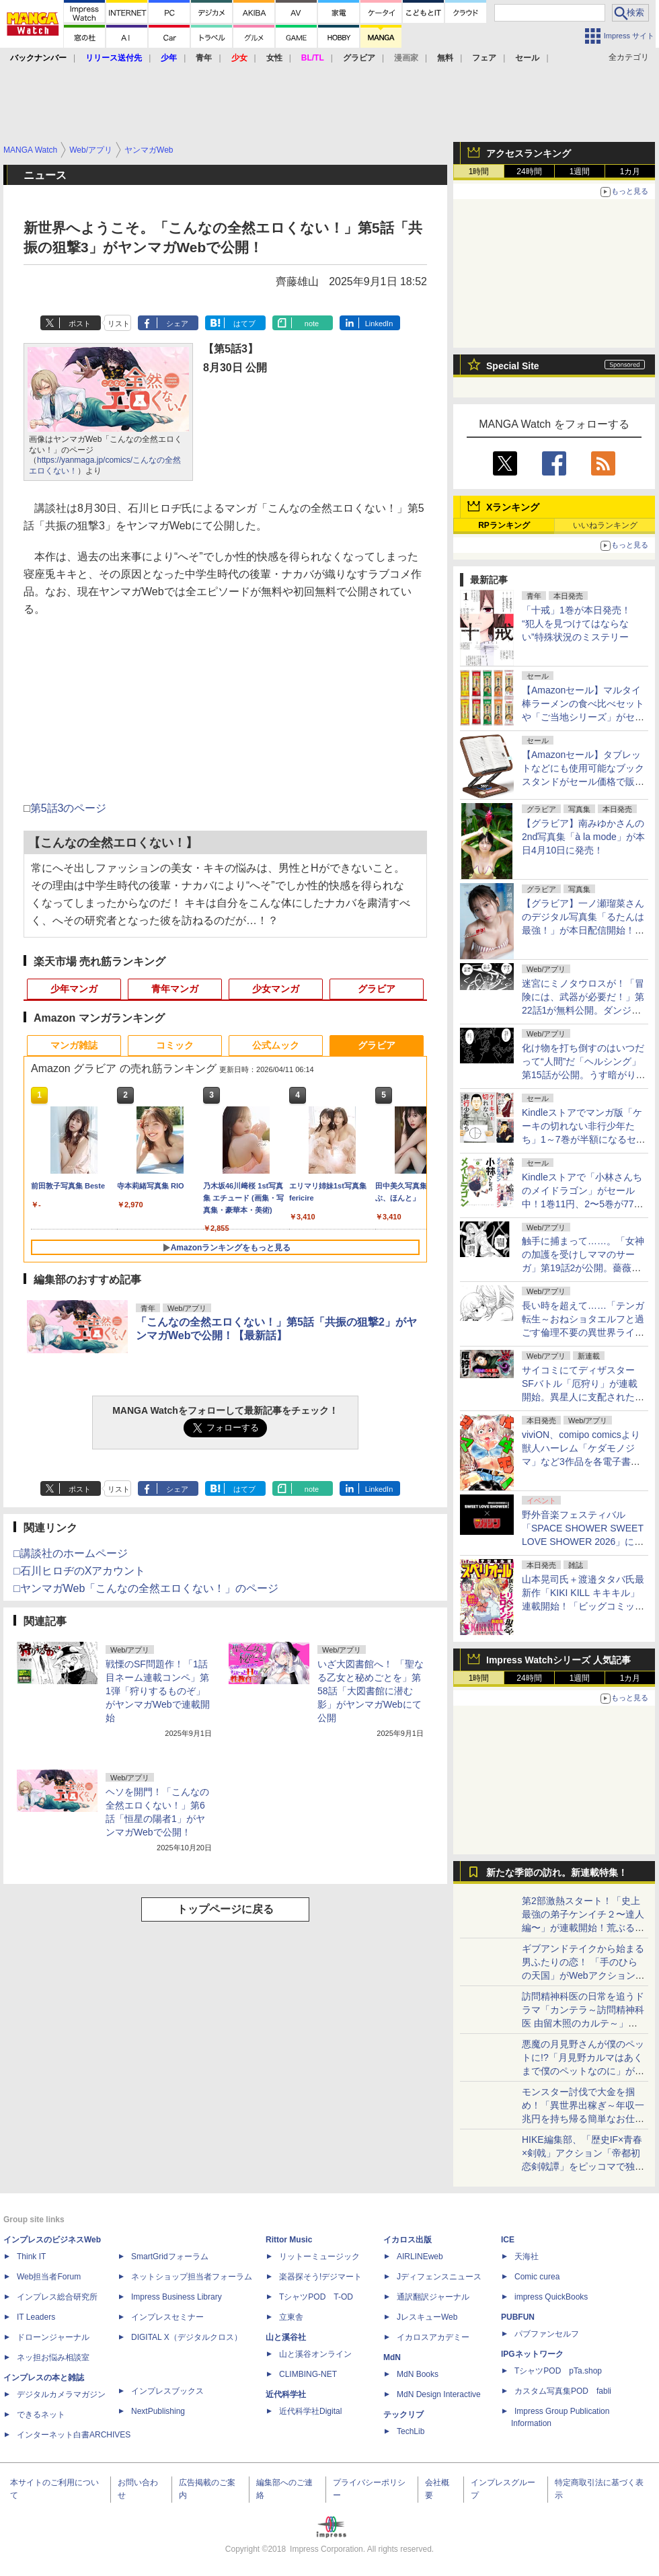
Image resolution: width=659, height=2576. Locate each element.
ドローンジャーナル (53, 2337)
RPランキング (504, 525)
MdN (392, 2357)
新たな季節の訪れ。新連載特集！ (556, 1872)
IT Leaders (36, 2317)
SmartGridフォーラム (169, 2256)
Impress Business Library (176, 2297)
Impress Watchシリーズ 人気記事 (558, 1660)
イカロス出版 (407, 2239)
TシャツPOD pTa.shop (558, 2371)
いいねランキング (605, 525)
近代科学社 (286, 2394)
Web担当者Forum (49, 2276)
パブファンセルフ (546, 2334)
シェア (177, 323)
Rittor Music (289, 2239)
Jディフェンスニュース (439, 2276)
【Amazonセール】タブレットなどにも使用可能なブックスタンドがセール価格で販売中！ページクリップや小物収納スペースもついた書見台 (583, 781)
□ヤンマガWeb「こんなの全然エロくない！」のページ (145, 1588)
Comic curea (536, 2276)
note (312, 323)
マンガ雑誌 (74, 1045)
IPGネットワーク (532, 2354)
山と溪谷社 (286, 2337)
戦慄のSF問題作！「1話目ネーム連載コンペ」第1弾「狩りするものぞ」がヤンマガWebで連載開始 (158, 1691)
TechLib (410, 2431)
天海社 (526, 2256)
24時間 (528, 171)
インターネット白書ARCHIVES (73, 2434)
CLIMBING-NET (308, 2374)
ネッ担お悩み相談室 (53, 2357)
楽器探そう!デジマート (320, 2276)
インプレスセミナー (167, 2317)
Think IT (31, 2256)
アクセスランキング (528, 153)
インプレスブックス (167, 2391)
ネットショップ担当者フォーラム (191, 2276)
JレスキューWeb (427, 2317)
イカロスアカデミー (433, 2337)
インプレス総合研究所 (57, 2297)
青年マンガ (174, 988)
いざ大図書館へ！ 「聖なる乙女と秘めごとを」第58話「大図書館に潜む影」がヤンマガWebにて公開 (370, 1691)
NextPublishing (158, 2411)
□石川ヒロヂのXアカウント (79, 1571)
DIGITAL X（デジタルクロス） (186, 2337)
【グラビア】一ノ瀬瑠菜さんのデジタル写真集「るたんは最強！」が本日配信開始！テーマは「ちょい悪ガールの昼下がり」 (583, 930)
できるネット (41, 2414)
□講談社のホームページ (70, 1553)
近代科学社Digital (310, 2411)
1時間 (479, 171)
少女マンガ (275, 988)
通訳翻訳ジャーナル (433, 2297)
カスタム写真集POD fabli (562, 2391)
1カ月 (630, 171)
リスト (119, 323)
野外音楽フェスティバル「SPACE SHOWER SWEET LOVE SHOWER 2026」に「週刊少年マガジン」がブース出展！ (583, 1541)
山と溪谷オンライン (315, 2354)
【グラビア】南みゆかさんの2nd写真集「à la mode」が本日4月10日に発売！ (583, 837)
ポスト (80, 323)
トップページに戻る (225, 1909)
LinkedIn (379, 323)
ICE (507, 2239)
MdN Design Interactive (439, 2394)
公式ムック (275, 1045)
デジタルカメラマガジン (61, 2394)
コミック (175, 1045)
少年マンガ (74, 988)
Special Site (512, 366)
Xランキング (512, 507)
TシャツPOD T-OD (316, 2297)
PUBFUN (518, 2317)
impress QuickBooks (551, 2297)
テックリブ (403, 2414)
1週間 (580, 171)
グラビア (376, 988)
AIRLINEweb (420, 2256)
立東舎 (291, 2317)
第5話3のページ (68, 808)
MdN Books (417, 2374)
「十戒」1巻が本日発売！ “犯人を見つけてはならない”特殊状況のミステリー (576, 623)
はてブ (244, 323)
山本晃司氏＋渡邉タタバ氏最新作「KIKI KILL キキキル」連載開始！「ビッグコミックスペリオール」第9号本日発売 (583, 1606)
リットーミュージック (319, 2256)
